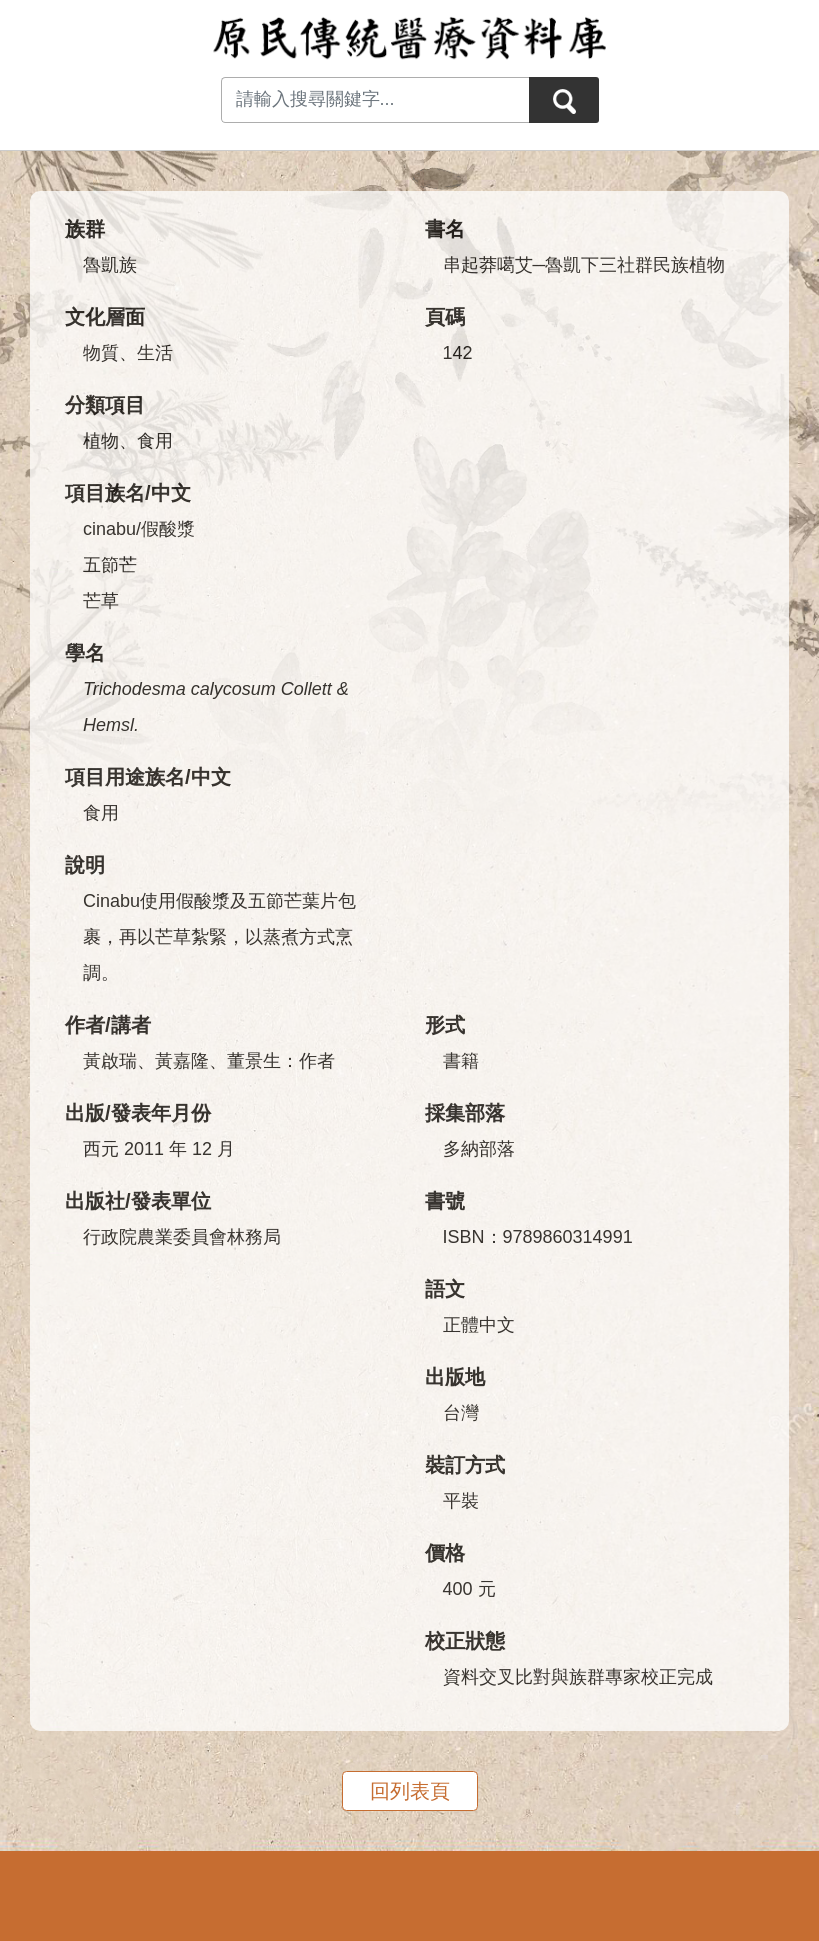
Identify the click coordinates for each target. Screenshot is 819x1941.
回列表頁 (410, 1791)
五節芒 (110, 565)
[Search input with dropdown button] (375, 100)
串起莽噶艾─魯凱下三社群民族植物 (584, 265)
